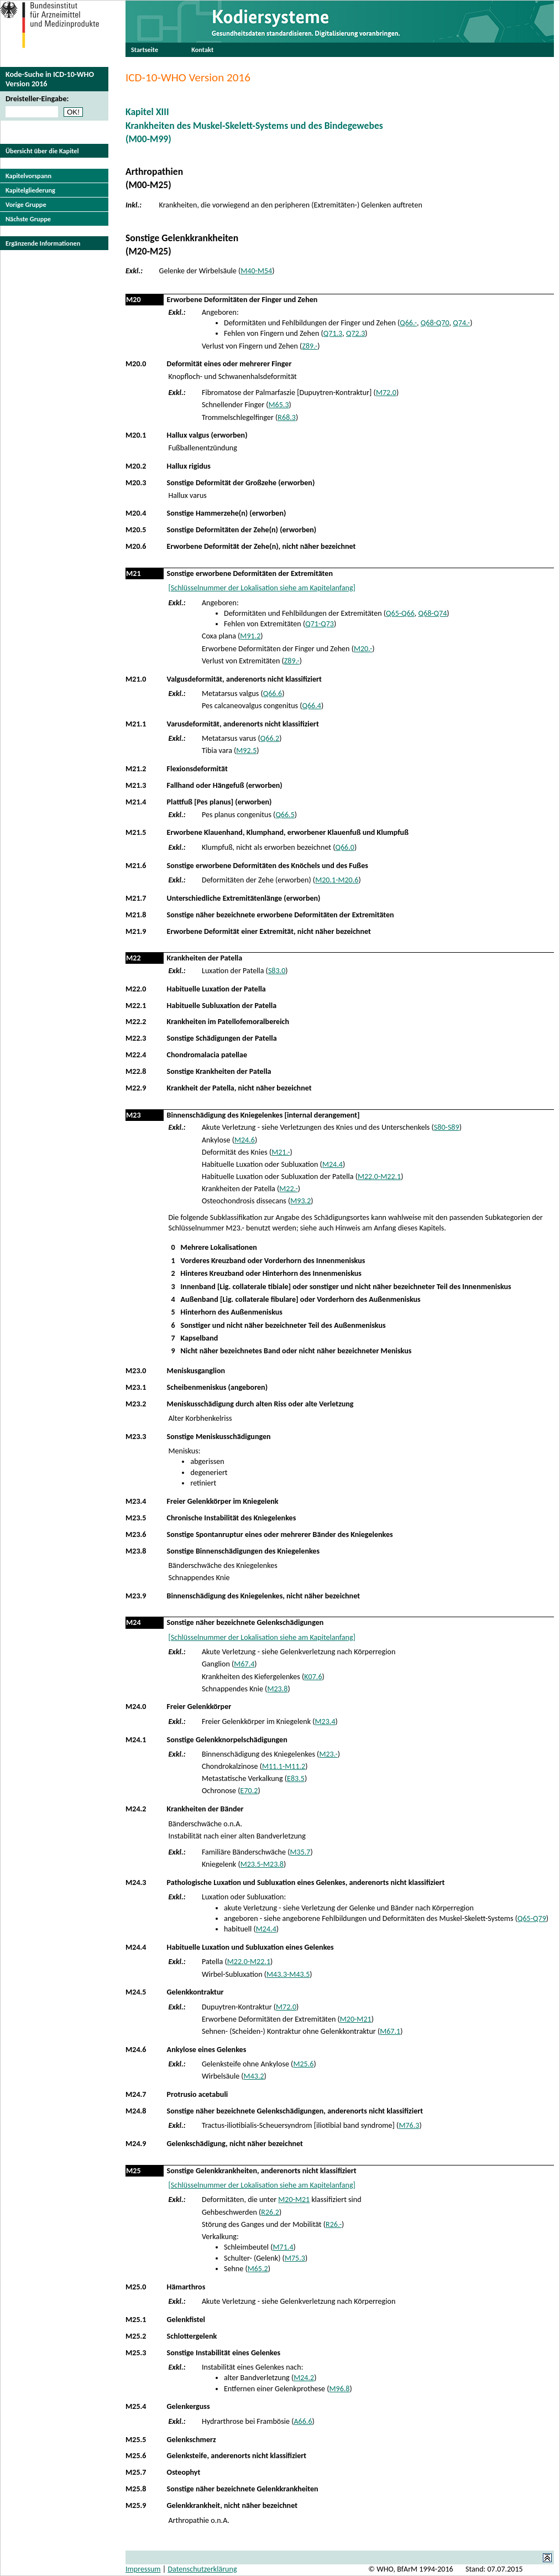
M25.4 (135, 2406)
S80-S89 (446, 1127)
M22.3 (135, 1038)
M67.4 (244, 1664)
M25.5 (135, 2439)
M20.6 (135, 546)
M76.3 (409, 2125)
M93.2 (300, 1201)
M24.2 (135, 1809)
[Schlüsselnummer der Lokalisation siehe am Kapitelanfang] (261, 588)
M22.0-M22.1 (379, 1176)
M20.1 (135, 435)
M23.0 (135, 1370)
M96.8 (339, 2388)
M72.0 (386, 392)
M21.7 (135, 898)
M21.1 (135, 724)
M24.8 (135, 2111)
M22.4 (135, 1055)
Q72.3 (355, 333)
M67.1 (390, 2031)
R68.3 (287, 417)
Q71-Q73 (319, 624)
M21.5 (135, 832)
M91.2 (250, 636)
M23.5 (135, 1518)
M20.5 (135, 529)
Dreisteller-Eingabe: (37, 98)
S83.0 (276, 970)
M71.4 (283, 2247)
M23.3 (135, 1436)
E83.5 (296, 1778)
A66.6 (303, 2421)
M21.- (280, 1152)
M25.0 (135, 2287)
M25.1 (135, 2319)
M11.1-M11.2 (283, 1766)
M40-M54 (256, 271)
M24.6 (244, 1140)
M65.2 (258, 2268)
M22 (133, 958)
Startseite (144, 49)
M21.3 (135, 785)
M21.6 (135, 865)
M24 (133, 1622)
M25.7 (135, 2472)
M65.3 (279, 404)
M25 (133, 2170)
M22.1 (135, 1005)
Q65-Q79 (531, 1918)
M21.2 (135, 768)
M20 (133, 299)
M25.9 (135, 2505)
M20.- (363, 648)
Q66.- (408, 323)
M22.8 (135, 1071)
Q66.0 (344, 847)
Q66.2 (269, 738)
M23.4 (135, 1501)
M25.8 (135, 2489)
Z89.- (309, 346)
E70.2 (249, 1790)
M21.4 (135, 802)
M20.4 (135, 513)
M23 (133, 1115)
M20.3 (135, 482)
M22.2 (135, 1021)
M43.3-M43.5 (288, 1974)
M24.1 (135, 1739)
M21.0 (135, 679)
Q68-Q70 (435, 323)
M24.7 (135, 2094)
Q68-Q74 (432, 613)
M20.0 (135, 363)
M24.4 (332, 1164)
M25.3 (135, 2352)
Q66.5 (284, 814)
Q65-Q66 (400, 613)
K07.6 (313, 1676)
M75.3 (295, 2258)
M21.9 (135, 931)
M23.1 (135, 1387)
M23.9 (135, 1596)
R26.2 (270, 2212)
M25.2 (135, 2336)
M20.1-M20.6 (336, 880)
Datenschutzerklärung (202, 2569)
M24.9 (135, 2143)
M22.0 (135, 989)
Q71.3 (332, 333)
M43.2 (254, 2076)
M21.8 (135, 915)
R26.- (334, 2224)
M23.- (328, 1754)
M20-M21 (355, 2019)
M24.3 (135, 1882)
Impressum (143, 2569)
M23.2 (135, 1404)
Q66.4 (311, 705)
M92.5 (246, 750)
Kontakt (202, 49)
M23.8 (135, 1551)
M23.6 (135, 1534)
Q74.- (461, 323)
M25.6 (303, 2064)
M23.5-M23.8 (262, 1864)
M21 (133, 573)
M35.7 (300, 1852)
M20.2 (135, 466)
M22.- (288, 1188)
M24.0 (135, 1706)
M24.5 (135, 1992)
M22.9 (135, 1088)
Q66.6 (272, 693)
